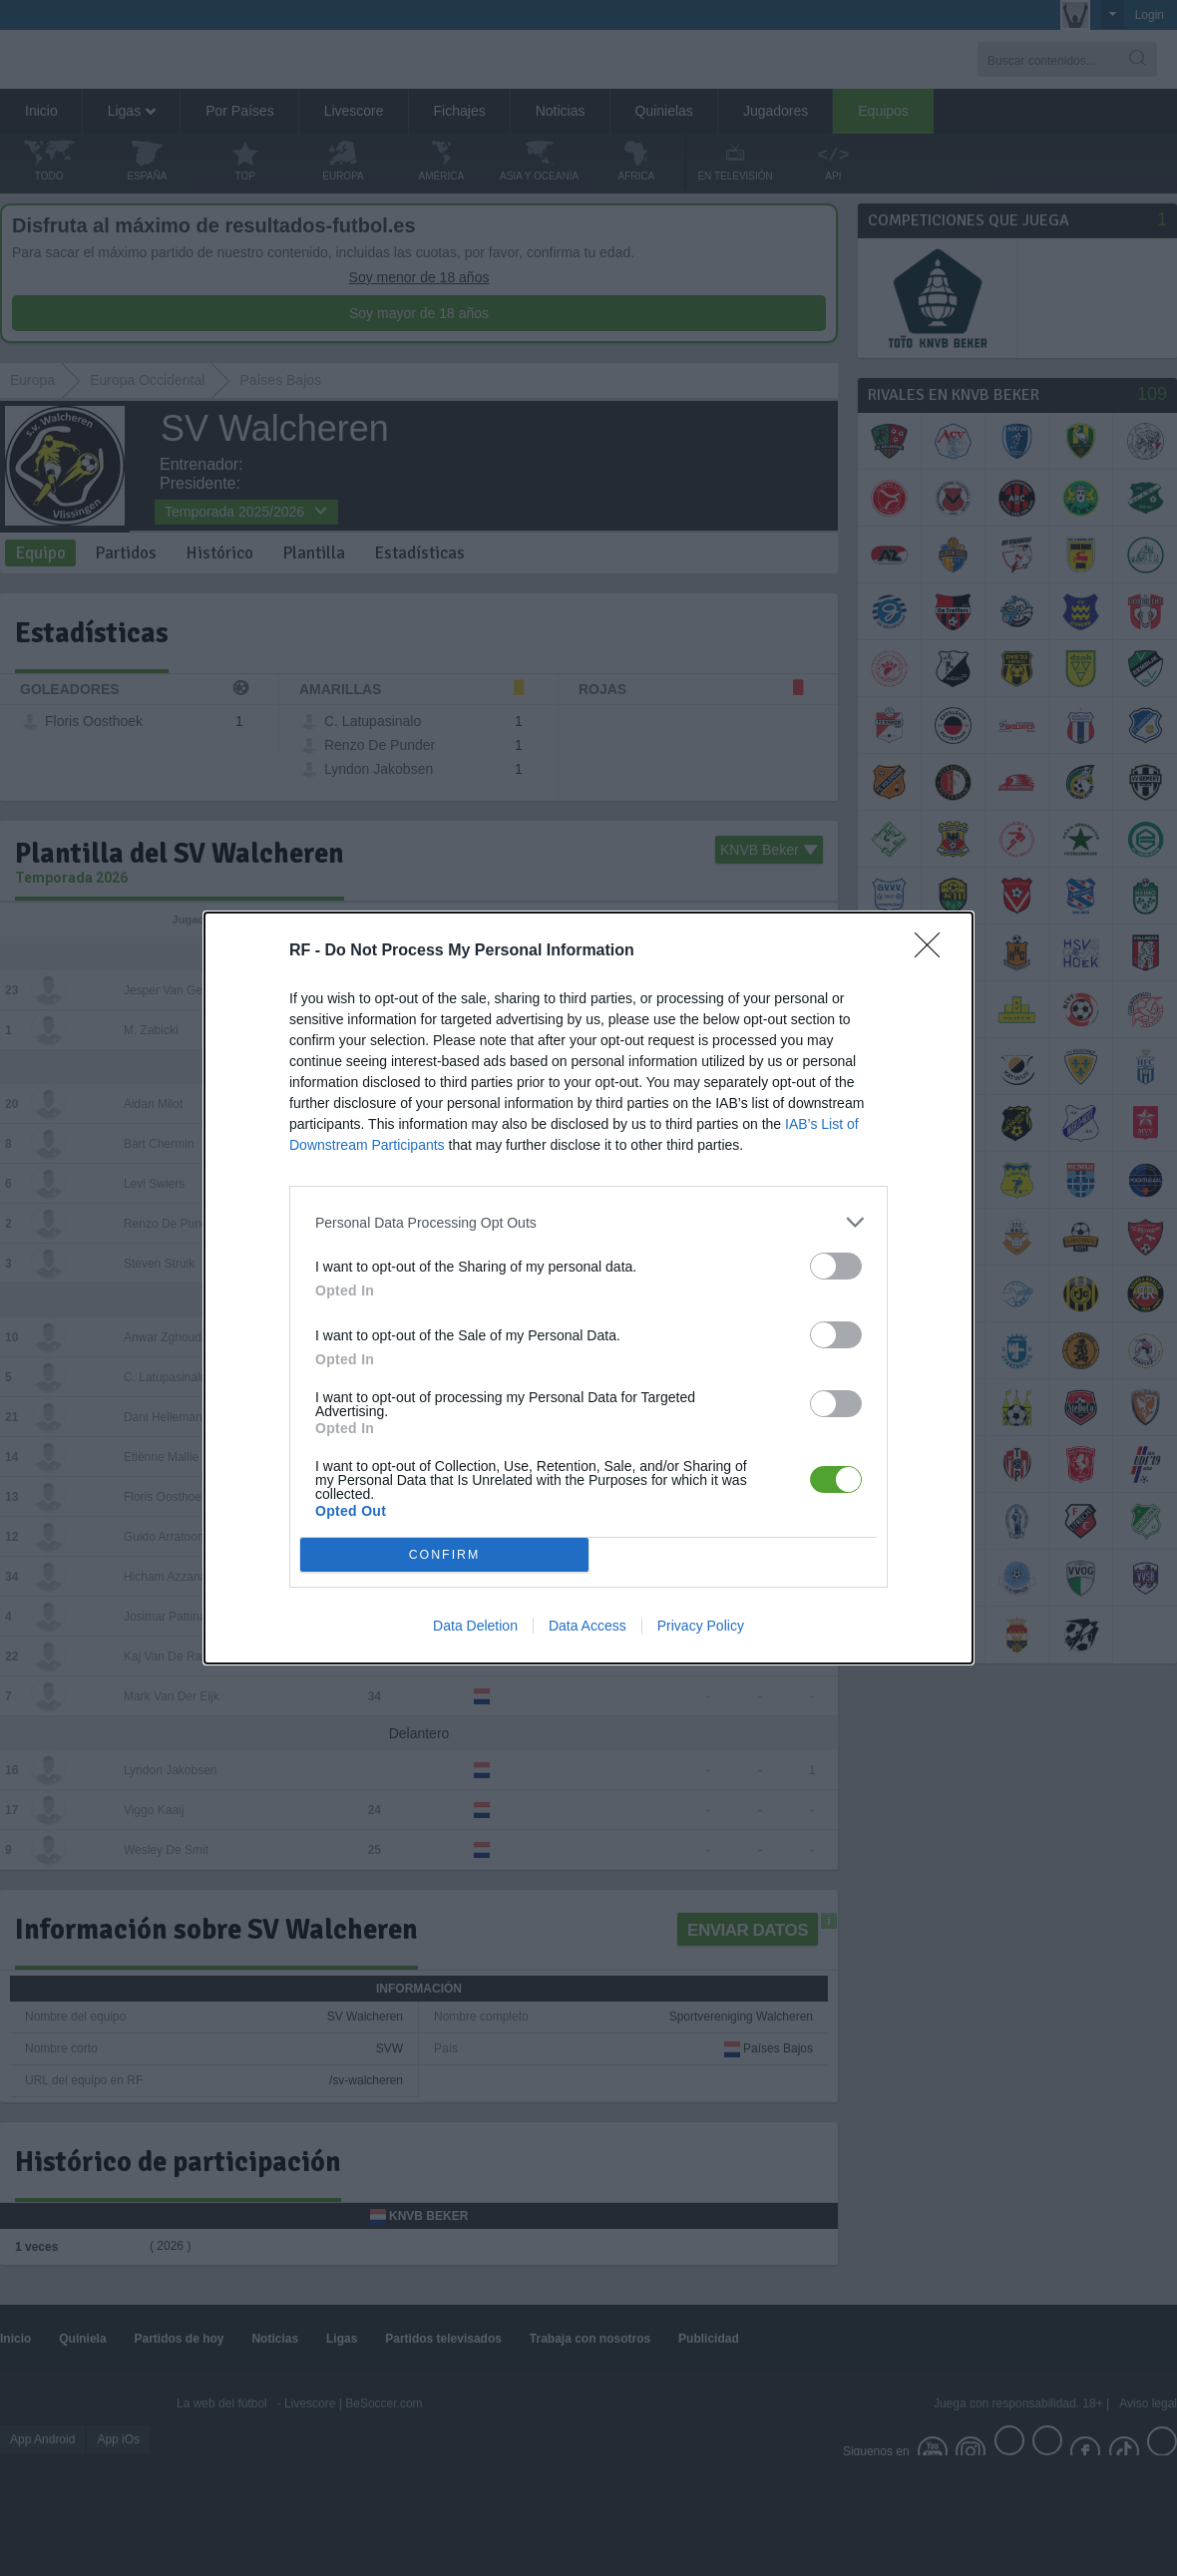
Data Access (587, 1626)
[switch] (836, 1266)
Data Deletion (475, 1626)
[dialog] (588, 1288)
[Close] (934, 951)
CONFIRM (444, 1555)
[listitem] (588, 1222)
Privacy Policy (700, 1626)
